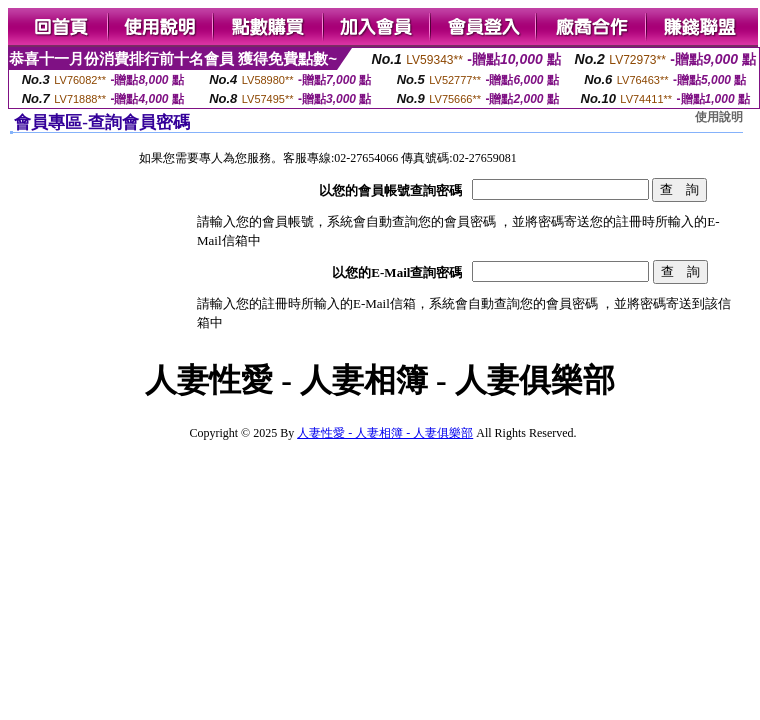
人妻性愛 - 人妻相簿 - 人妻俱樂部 (385, 433)
